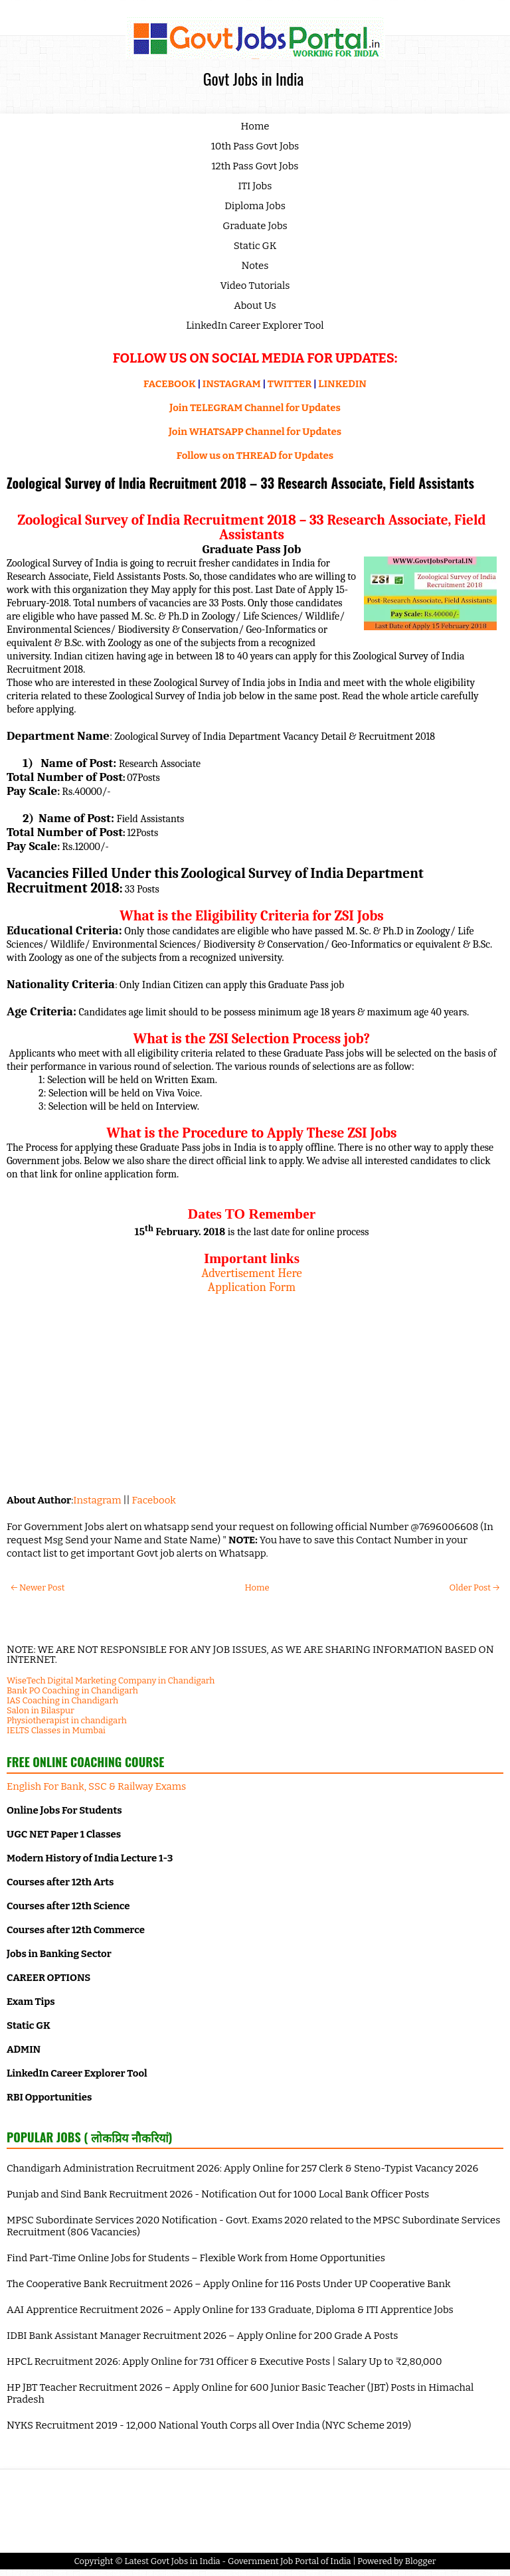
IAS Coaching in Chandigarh (62, 1700)
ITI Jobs (255, 186)
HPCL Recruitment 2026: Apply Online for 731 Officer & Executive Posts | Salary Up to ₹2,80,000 (224, 2361)
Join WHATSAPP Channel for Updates (255, 432)
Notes (255, 266)
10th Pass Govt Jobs (255, 146)
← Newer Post (37, 1587)
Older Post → (474, 1587)
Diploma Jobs (255, 206)
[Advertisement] (252, 1387)
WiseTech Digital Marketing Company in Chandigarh (110, 1680)
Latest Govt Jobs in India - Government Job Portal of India (237, 2561)
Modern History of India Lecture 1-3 (90, 1858)
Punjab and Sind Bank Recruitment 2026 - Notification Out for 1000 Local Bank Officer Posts (218, 2194)
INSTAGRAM (232, 384)
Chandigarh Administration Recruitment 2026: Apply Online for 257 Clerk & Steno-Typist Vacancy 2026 (242, 2168)
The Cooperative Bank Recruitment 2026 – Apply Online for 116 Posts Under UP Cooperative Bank (229, 2284)
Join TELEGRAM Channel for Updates (255, 408)
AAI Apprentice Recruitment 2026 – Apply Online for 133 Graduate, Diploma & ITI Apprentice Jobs (230, 2310)
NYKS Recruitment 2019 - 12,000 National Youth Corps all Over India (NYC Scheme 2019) (209, 2425)
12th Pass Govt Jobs (254, 166)
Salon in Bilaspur (40, 1710)
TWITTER (289, 384)
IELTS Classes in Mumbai (56, 1730)
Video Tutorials (255, 286)
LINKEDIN (342, 384)
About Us (255, 305)
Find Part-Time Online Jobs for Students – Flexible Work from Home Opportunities (196, 2258)
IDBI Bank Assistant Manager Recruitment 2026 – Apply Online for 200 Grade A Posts (202, 2336)
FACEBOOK (169, 384)
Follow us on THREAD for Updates (255, 456)
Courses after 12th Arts (60, 1882)
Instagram (97, 1500)
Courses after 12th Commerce (76, 1930)
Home (255, 126)
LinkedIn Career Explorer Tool (254, 325)
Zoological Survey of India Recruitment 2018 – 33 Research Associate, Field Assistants (240, 482)
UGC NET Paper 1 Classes (64, 1834)
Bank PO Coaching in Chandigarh (72, 1690)
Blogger (420, 2561)
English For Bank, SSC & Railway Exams (96, 1786)
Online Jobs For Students (64, 1810)
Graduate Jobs (255, 226)
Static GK (255, 246)
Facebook (154, 1500)
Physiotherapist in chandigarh (67, 1720)
